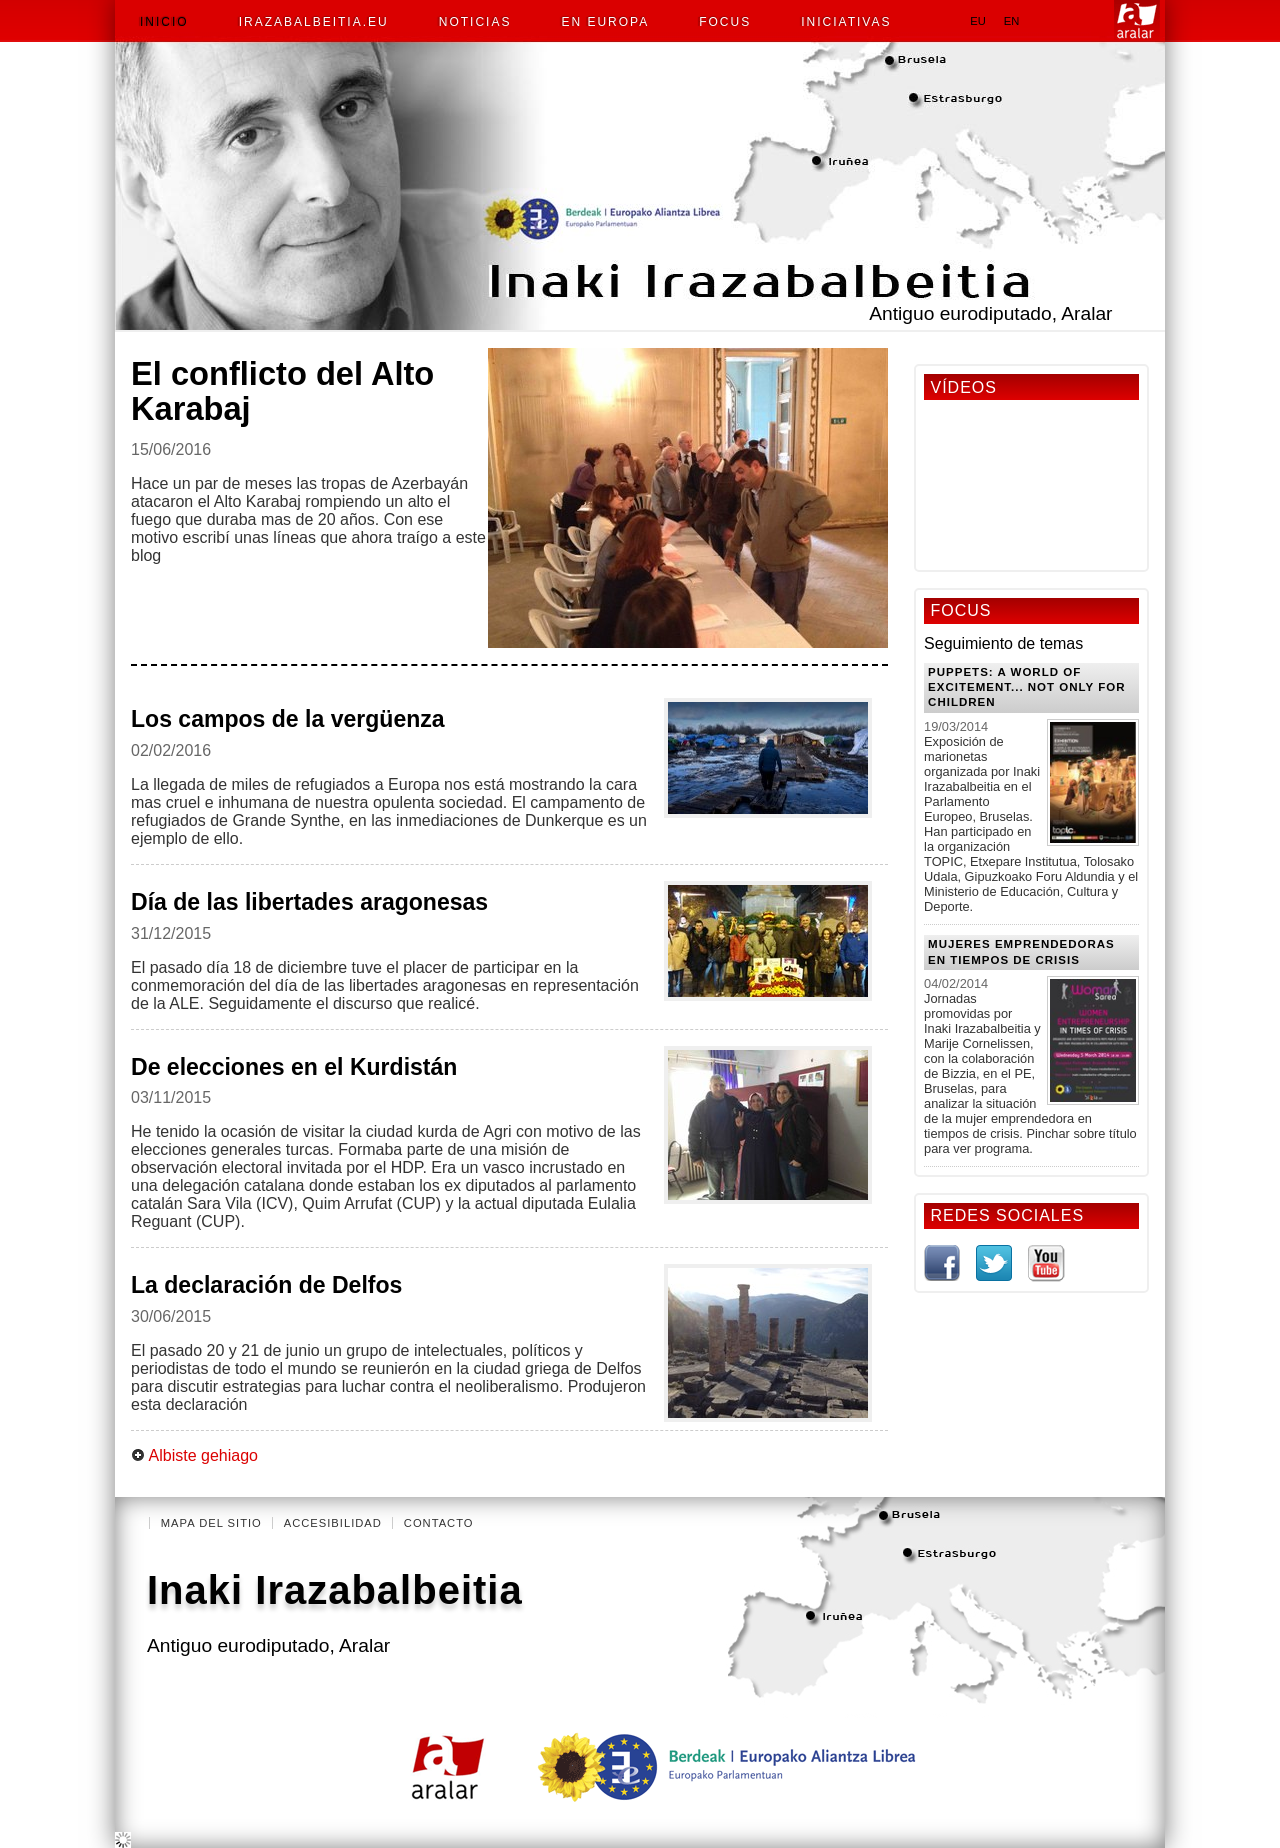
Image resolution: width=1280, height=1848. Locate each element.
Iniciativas (846, 22)
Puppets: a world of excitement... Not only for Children (1026, 687)
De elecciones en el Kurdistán (294, 1067)
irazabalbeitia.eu (314, 22)
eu (978, 21)
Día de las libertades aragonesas (309, 902)
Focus (725, 22)
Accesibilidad (333, 1523)
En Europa (605, 22)
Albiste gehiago (194, 1455)
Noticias (475, 22)
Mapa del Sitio (211, 1523)
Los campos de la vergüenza (288, 719)
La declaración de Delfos (266, 1285)
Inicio (164, 22)
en (1012, 21)
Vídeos (963, 387)
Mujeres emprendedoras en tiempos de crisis (1021, 951)
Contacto (439, 1523)
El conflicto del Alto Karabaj (282, 391)
